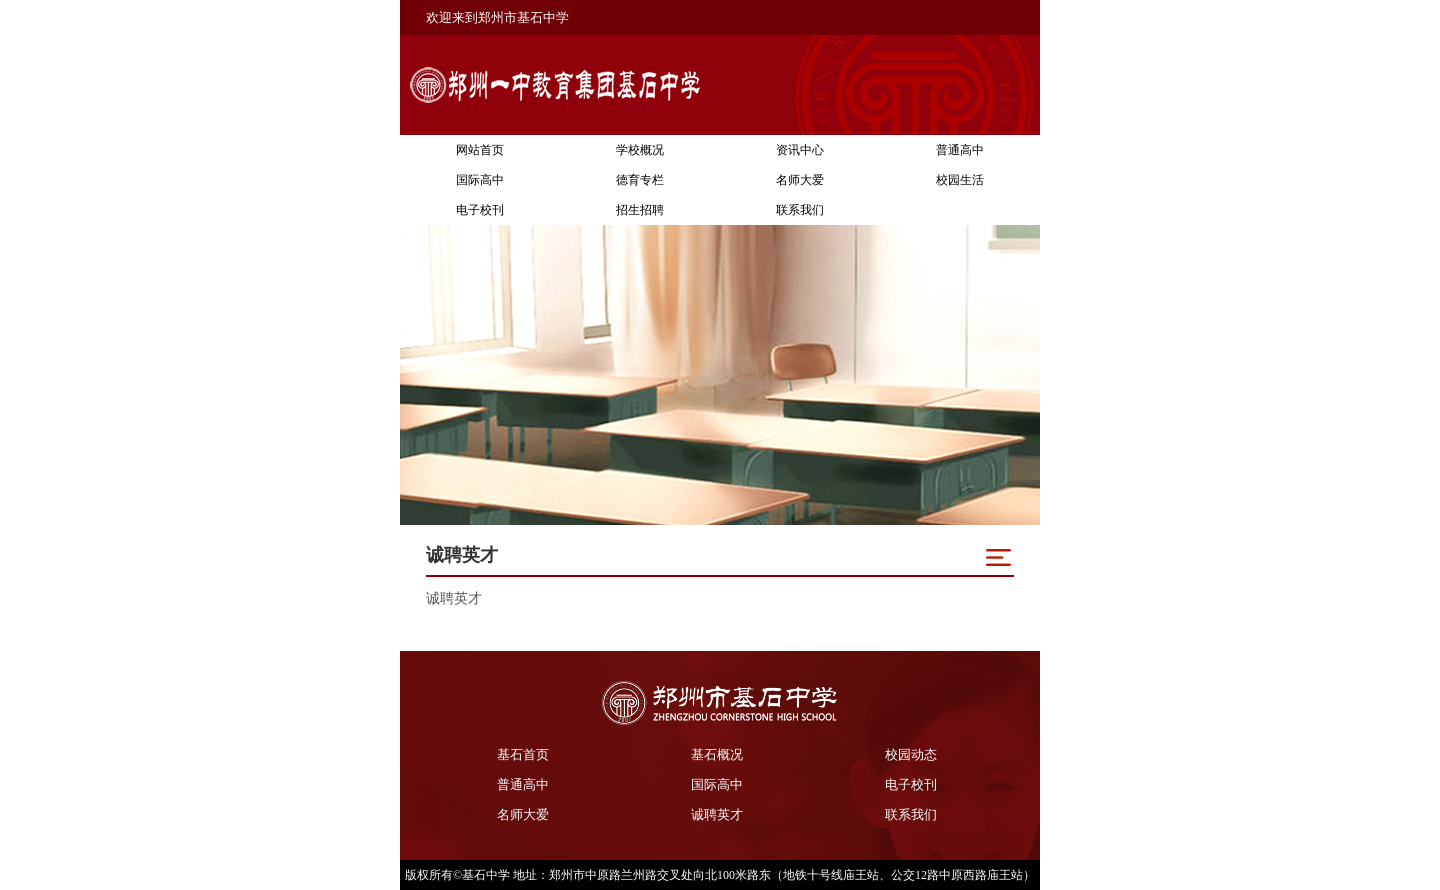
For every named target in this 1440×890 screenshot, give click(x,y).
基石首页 (523, 754)
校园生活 (960, 180)
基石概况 (717, 754)
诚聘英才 (717, 814)
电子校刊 (480, 210)
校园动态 (911, 754)
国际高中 (480, 180)
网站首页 (480, 150)
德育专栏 (640, 180)
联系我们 (800, 210)
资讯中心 (800, 150)
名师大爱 (800, 180)
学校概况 (640, 150)
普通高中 (960, 150)
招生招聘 (640, 210)
